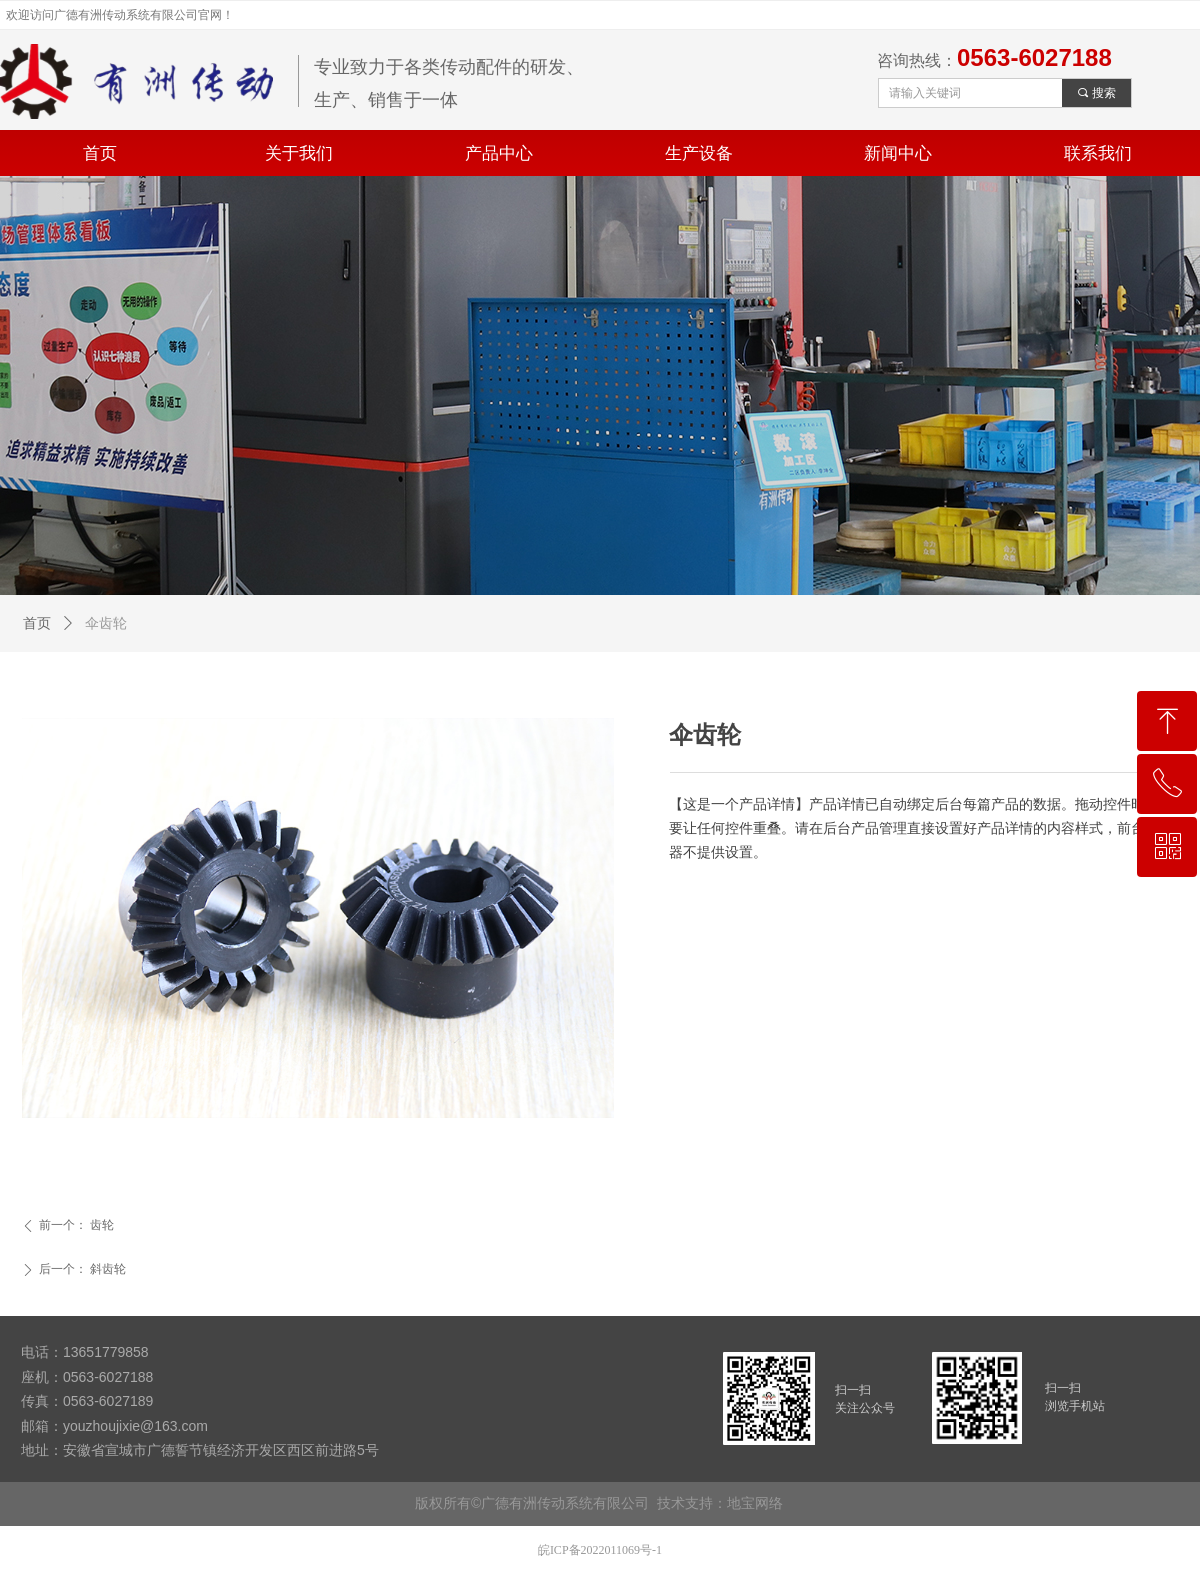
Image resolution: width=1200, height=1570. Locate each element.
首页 (37, 623)
